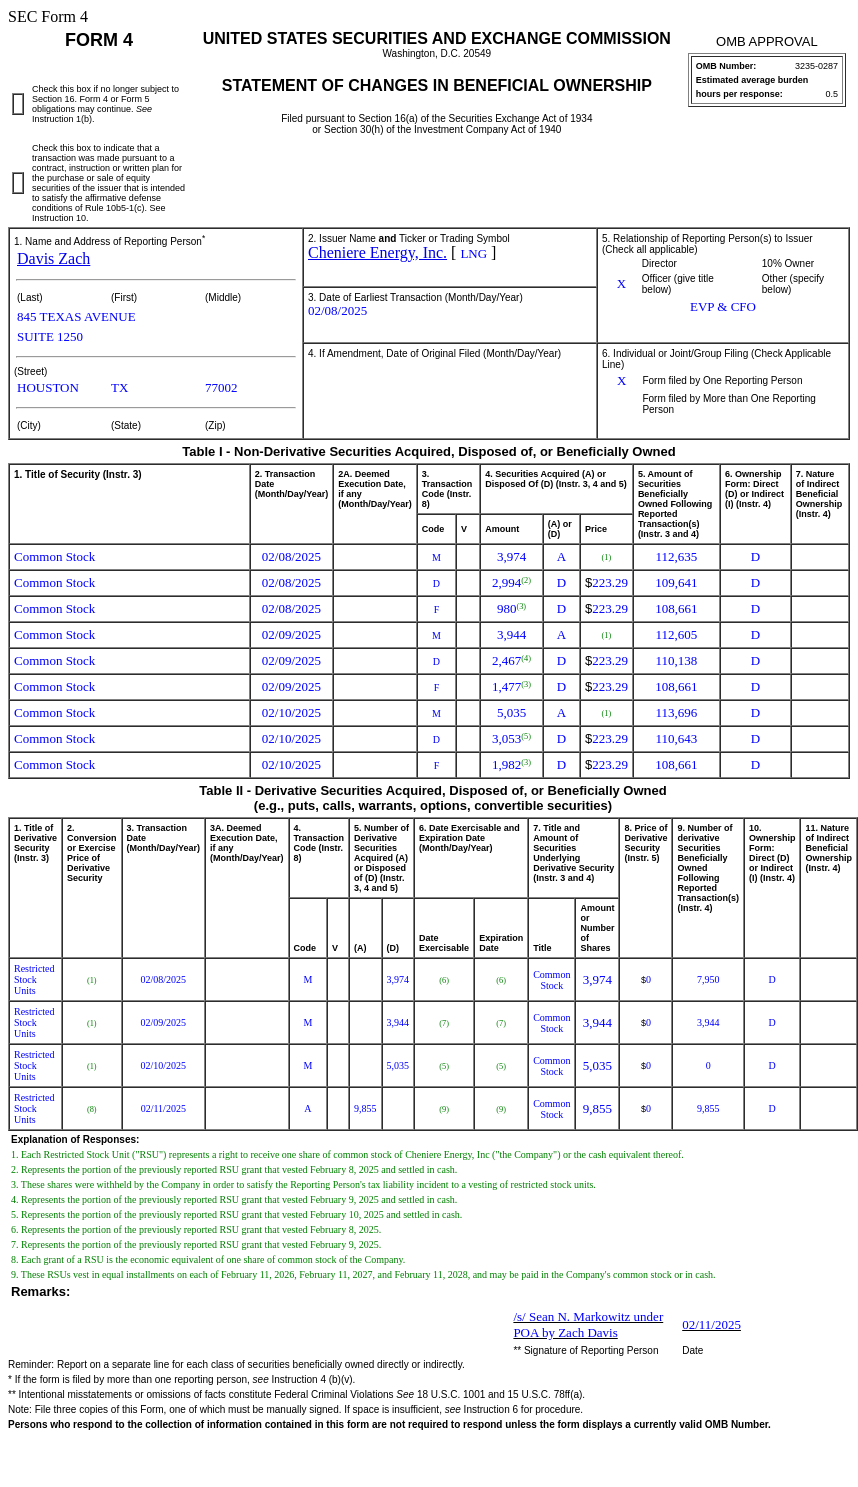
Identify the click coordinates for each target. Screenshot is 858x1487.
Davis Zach (53, 258)
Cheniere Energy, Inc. (377, 252)
